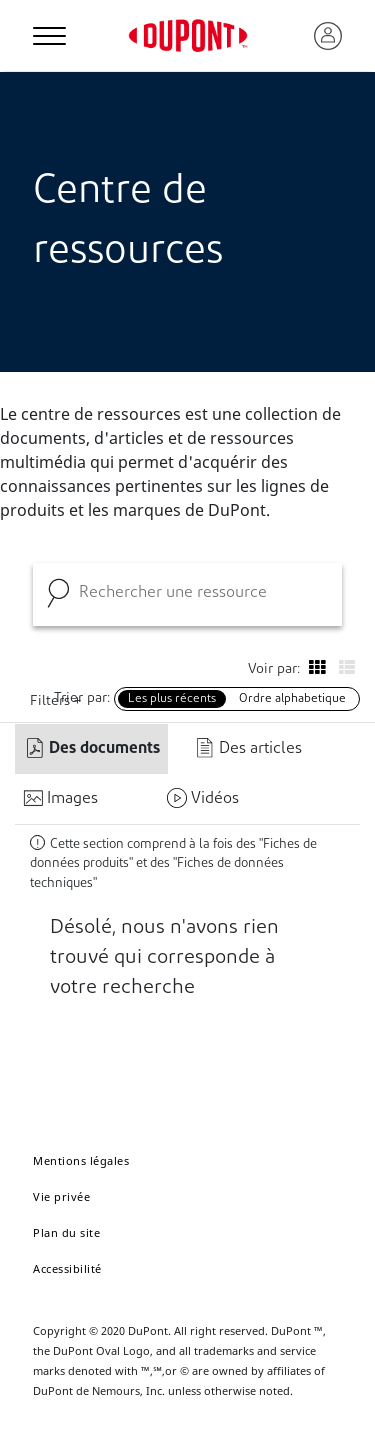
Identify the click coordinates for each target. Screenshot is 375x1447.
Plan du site (66, 1232)
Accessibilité (67, 1268)
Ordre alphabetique (292, 699)
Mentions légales (81, 1160)
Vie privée (61, 1196)
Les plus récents (172, 699)
